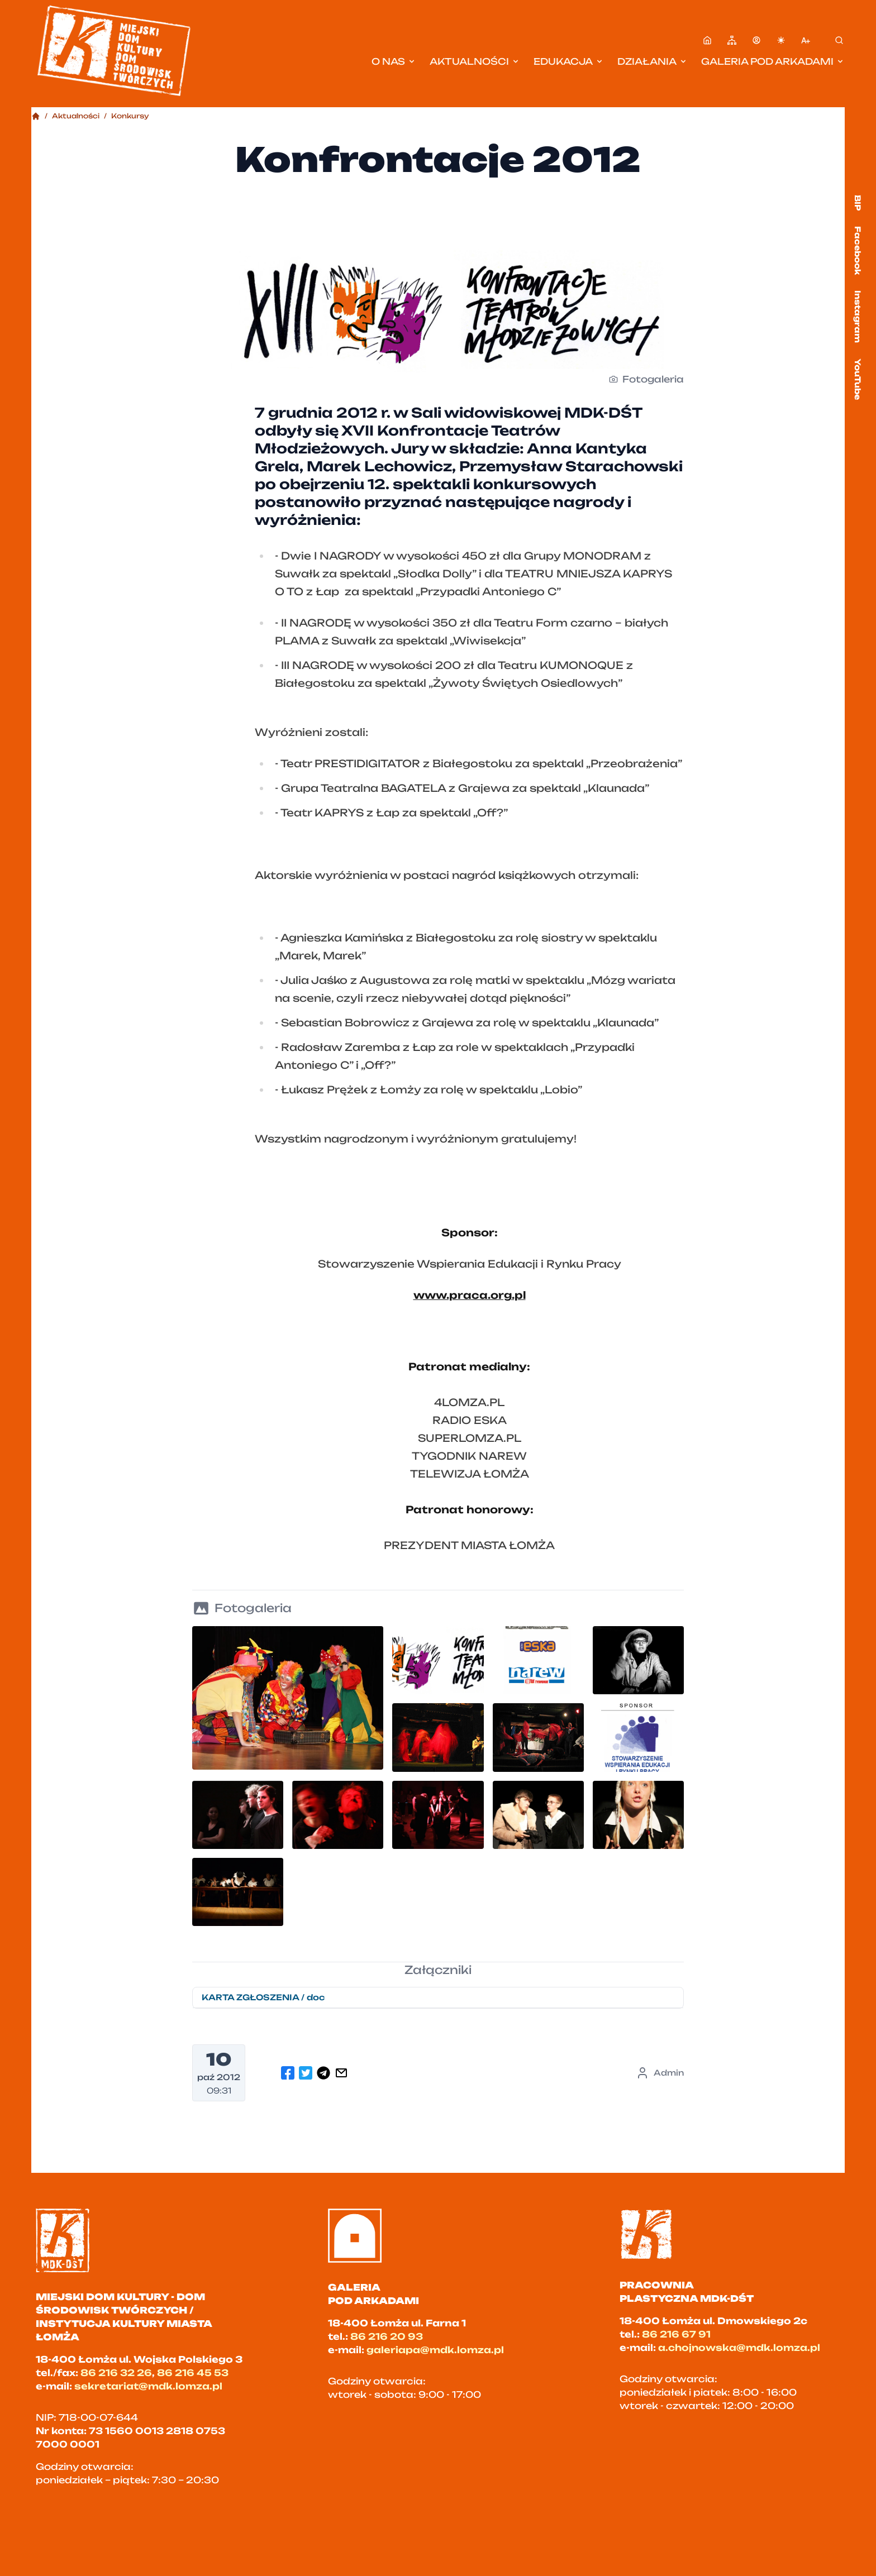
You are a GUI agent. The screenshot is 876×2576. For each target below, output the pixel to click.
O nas (394, 61)
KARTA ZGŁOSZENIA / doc (263, 1997)
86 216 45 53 (192, 2372)
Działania (652, 61)
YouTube (858, 379)
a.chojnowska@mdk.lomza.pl (739, 2347)
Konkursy (130, 116)
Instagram (858, 316)
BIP (858, 203)
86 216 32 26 (116, 2372)
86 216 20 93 (386, 2336)
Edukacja (569, 61)
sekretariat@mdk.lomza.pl (148, 2386)
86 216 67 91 (676, 2334)
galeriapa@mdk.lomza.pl (435, 2349)
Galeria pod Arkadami (773, 61)
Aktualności (475, 61)
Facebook (858, 250)
